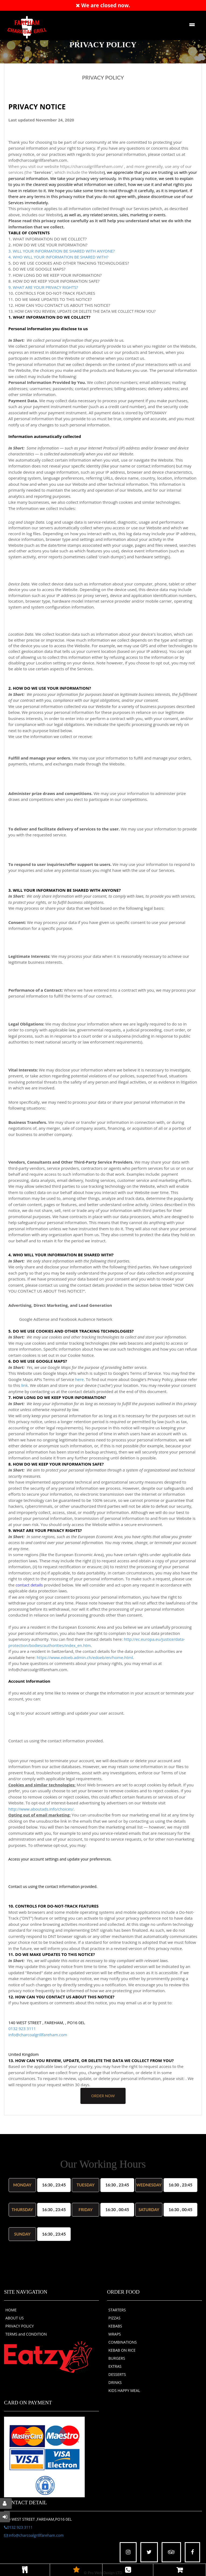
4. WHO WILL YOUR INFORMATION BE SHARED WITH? (58, 257)
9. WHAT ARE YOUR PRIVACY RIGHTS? (43, 287)
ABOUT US (14, 2317)
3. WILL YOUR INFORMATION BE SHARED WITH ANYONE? (61, 251)
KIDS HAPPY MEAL (124, 2390)
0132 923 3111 (22, 2028)
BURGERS (116, 2358)
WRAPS (114, 2334)
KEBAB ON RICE (122, 2350)
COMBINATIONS (122, 2342)
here (79, 1379)
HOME (11, 2309)
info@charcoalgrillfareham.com (37, 2034)
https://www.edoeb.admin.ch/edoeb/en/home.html (85, 1657)
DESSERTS (117, 2374)
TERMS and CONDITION (26, 2334)
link (24, 1385)
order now (103, 2095)
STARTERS (117, 2309)
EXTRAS (115, 2366)
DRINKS (115, 2382)
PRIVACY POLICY (19, 2326)
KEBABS (115, 2326)
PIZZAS (114, 2317)
